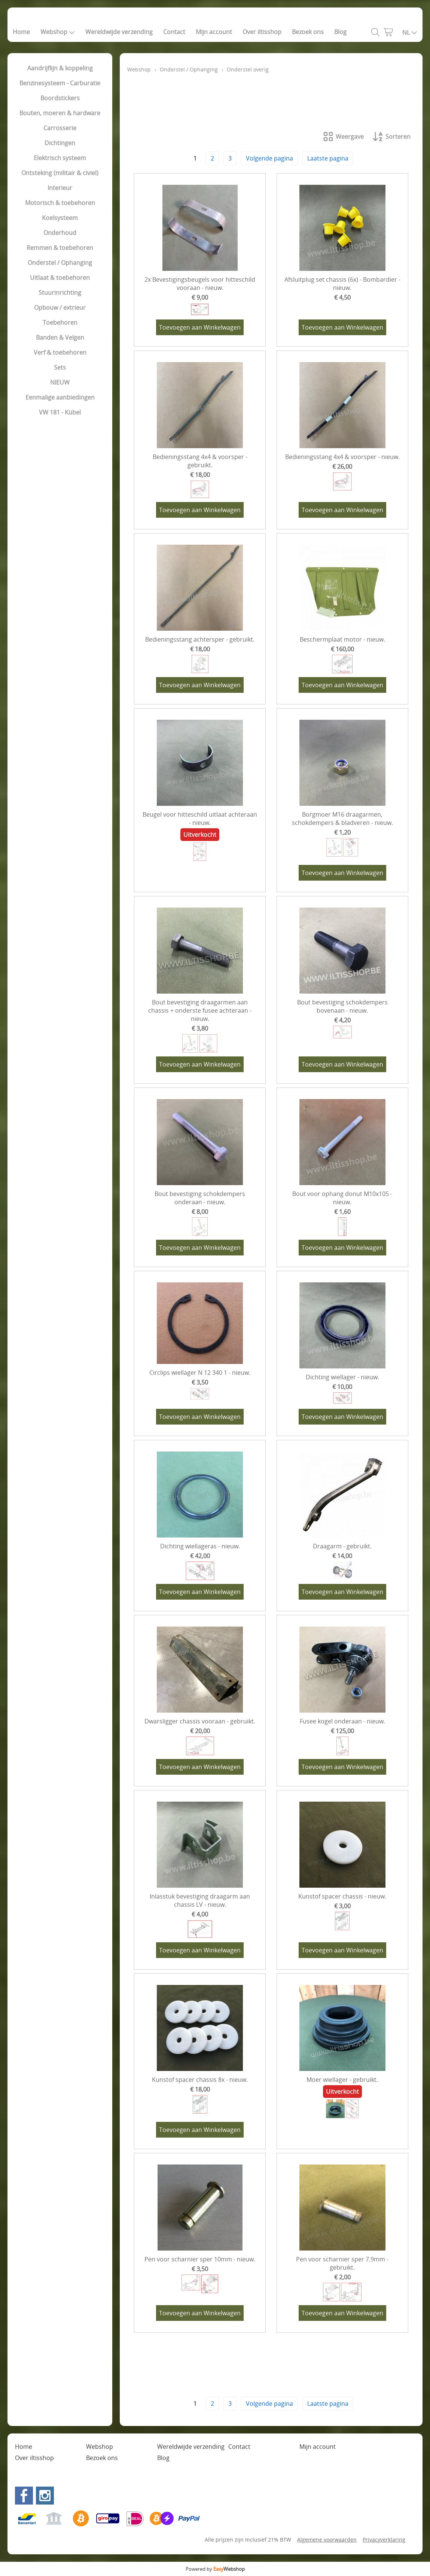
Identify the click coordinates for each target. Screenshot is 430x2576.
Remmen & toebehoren (60, 248)
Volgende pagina (269, 158)
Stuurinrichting (60, 292)
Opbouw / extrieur (60, 307)
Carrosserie (59, 128)
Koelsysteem (60, 218)
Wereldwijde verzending (119, 32)
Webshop (57, 32)
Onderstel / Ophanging (60, 262)
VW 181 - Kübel (60, 412)
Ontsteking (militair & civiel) (59, 173)
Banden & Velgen (60, 337)
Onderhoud (59, 233)
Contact (174, 32)
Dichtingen (60, 143)
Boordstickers (60, 98)
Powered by (215, 2569)
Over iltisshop (262, 32)
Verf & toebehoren (60, 352)
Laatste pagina (327, 158)
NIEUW (60, 382)
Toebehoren (60, 322)
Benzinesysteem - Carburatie (59, 83)
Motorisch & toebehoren (60, 203)
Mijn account (214, 32)
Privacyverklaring (384, 2539)
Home (21, 32)
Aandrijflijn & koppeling (60, 68)
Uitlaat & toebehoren (60, 277)
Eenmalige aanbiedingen (60, 397)
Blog (340, 32)
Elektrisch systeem (60, 158)
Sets (60, 367)
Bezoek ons (308, 32)
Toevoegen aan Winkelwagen (200, 327)
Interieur (60, 188)
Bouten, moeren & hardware (59, 113)
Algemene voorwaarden (327, 2539)
